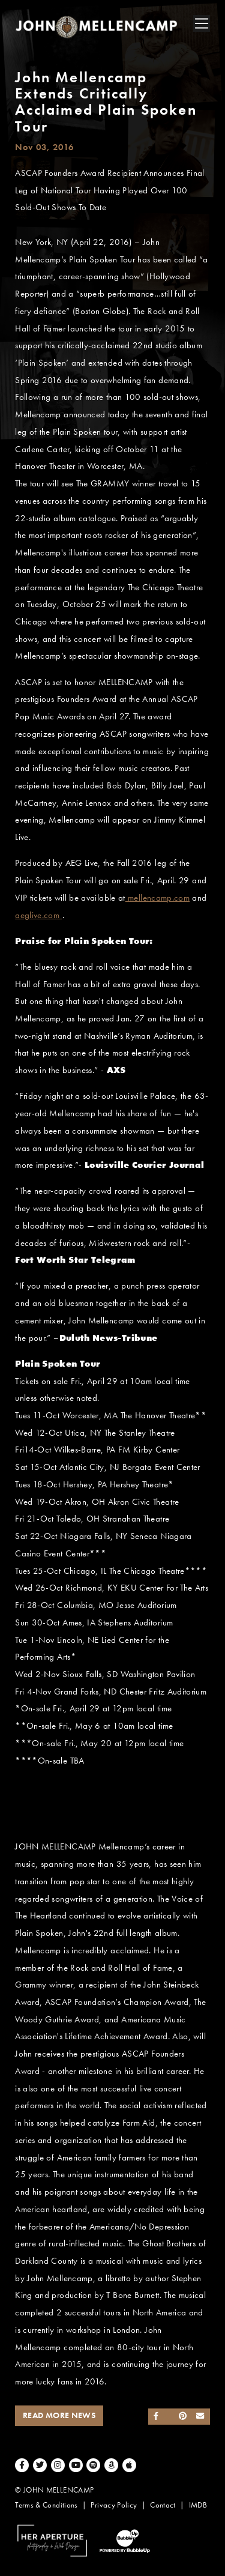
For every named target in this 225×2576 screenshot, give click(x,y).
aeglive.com (38, 915)
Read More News (59, 2415)
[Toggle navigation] (201, 23)
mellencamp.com (157, 898)
